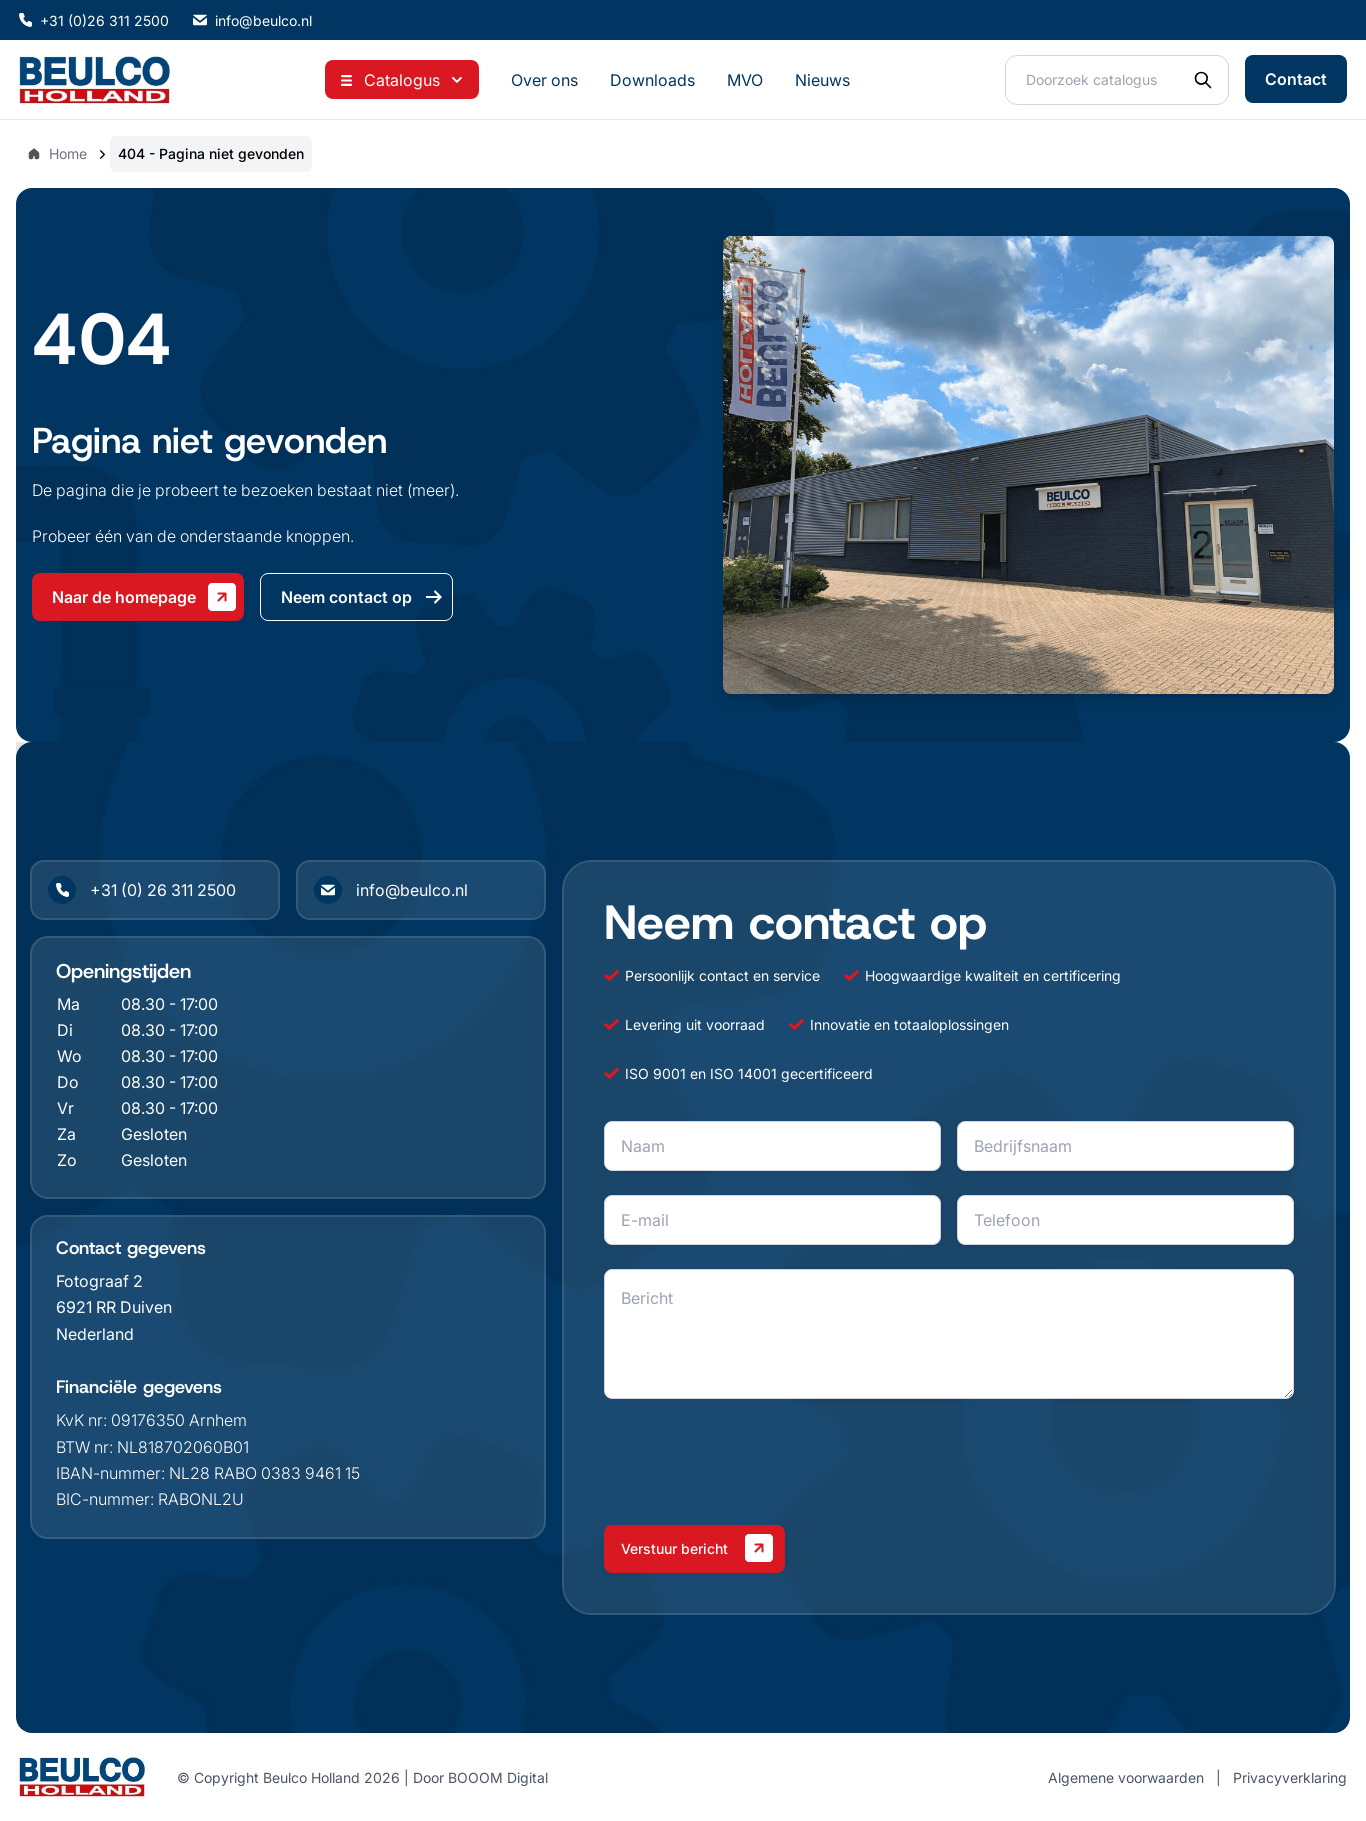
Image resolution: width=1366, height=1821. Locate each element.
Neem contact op (362, 597)
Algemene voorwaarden (1126, 1777)
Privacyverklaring (1290, 1777)
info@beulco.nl (252, 20)
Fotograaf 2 (99, 1281)
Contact (1296, 79)
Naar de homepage (144, 597)
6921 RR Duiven (114, 1307)
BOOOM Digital (498, 1777)
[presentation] (756, 1462)
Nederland (95, 1334)
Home (57, 153)
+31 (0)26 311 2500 (94, 20)
